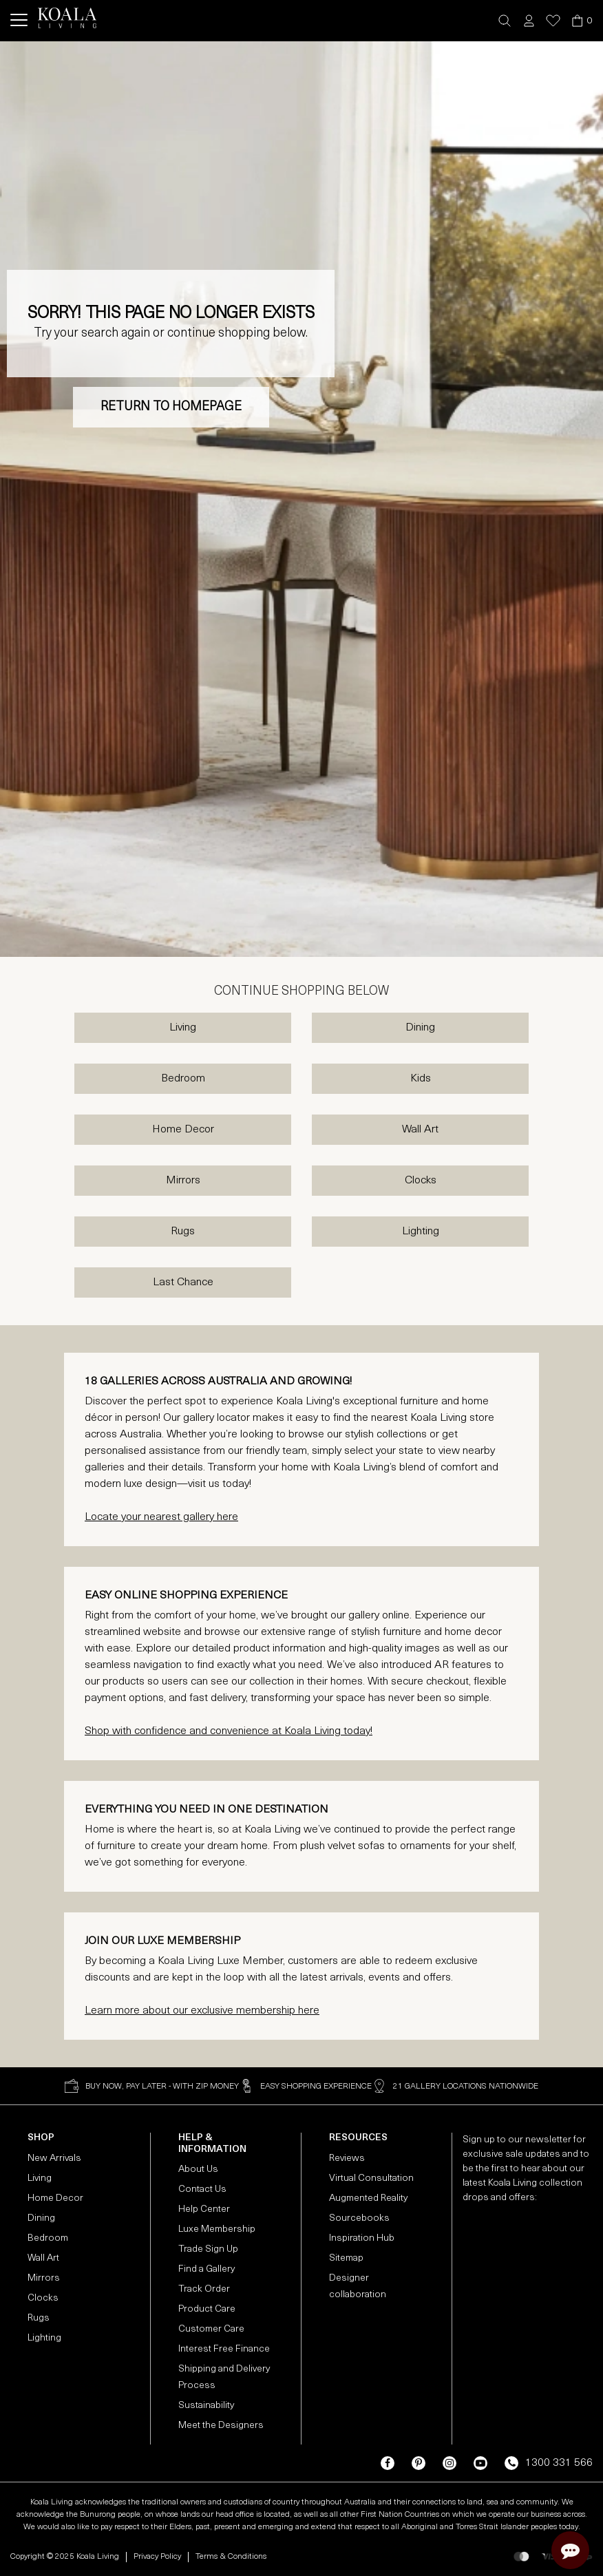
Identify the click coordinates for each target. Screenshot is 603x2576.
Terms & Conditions (230, 2557)
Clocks (420, 1180)
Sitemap (346, 2258)
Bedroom (183, 1078)
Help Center (204, 2209)
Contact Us (202, 2189)
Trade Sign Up (208, 2249)
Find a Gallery (206, 2269)
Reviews (347, 2158)
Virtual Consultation (371, 2178)
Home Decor (183, 1129)
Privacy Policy (157, 2557)
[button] (505, 21)
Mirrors (183, 1180)
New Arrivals (54, 2158)
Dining (420, 1027)
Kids (420, 1078)
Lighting (420, 1231)
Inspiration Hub (361, 2238)
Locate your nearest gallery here (161, 1517)
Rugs (183, 1231)
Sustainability (206, 2405)
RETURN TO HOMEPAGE (171, 407)
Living (182, 1027)
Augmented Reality (368, 2198)
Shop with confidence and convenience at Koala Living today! (228, 1731)
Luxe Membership (216, 2229)
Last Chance (183, 1282)
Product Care (206, 2309)
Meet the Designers (221, 2425)
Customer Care (211, 2329)
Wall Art (420, 1129)
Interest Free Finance (224, 2349)
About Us (198, 2169)
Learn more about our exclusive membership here (202, 2010)
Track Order (204, 2289)
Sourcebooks (359, 2218)
